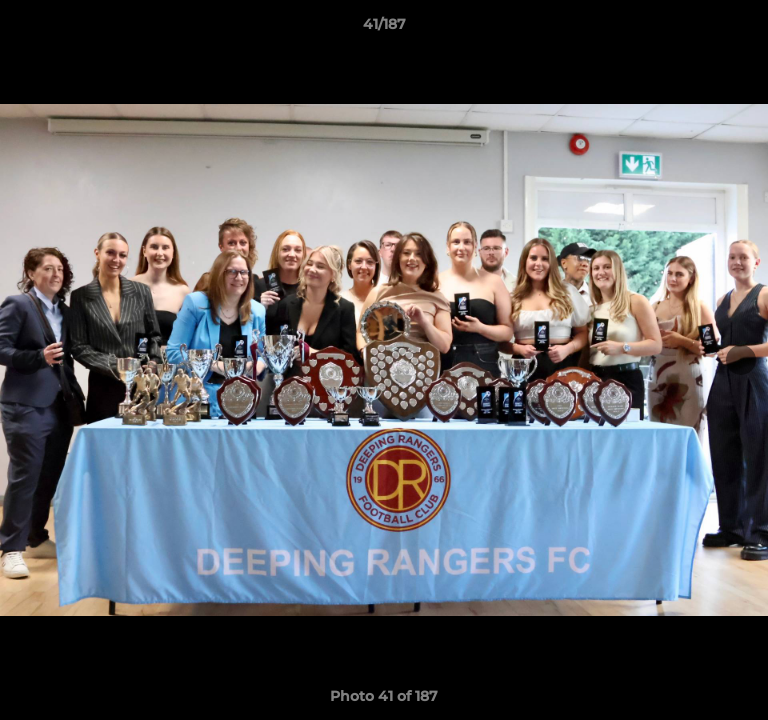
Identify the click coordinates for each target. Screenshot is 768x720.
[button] (744, 29)
